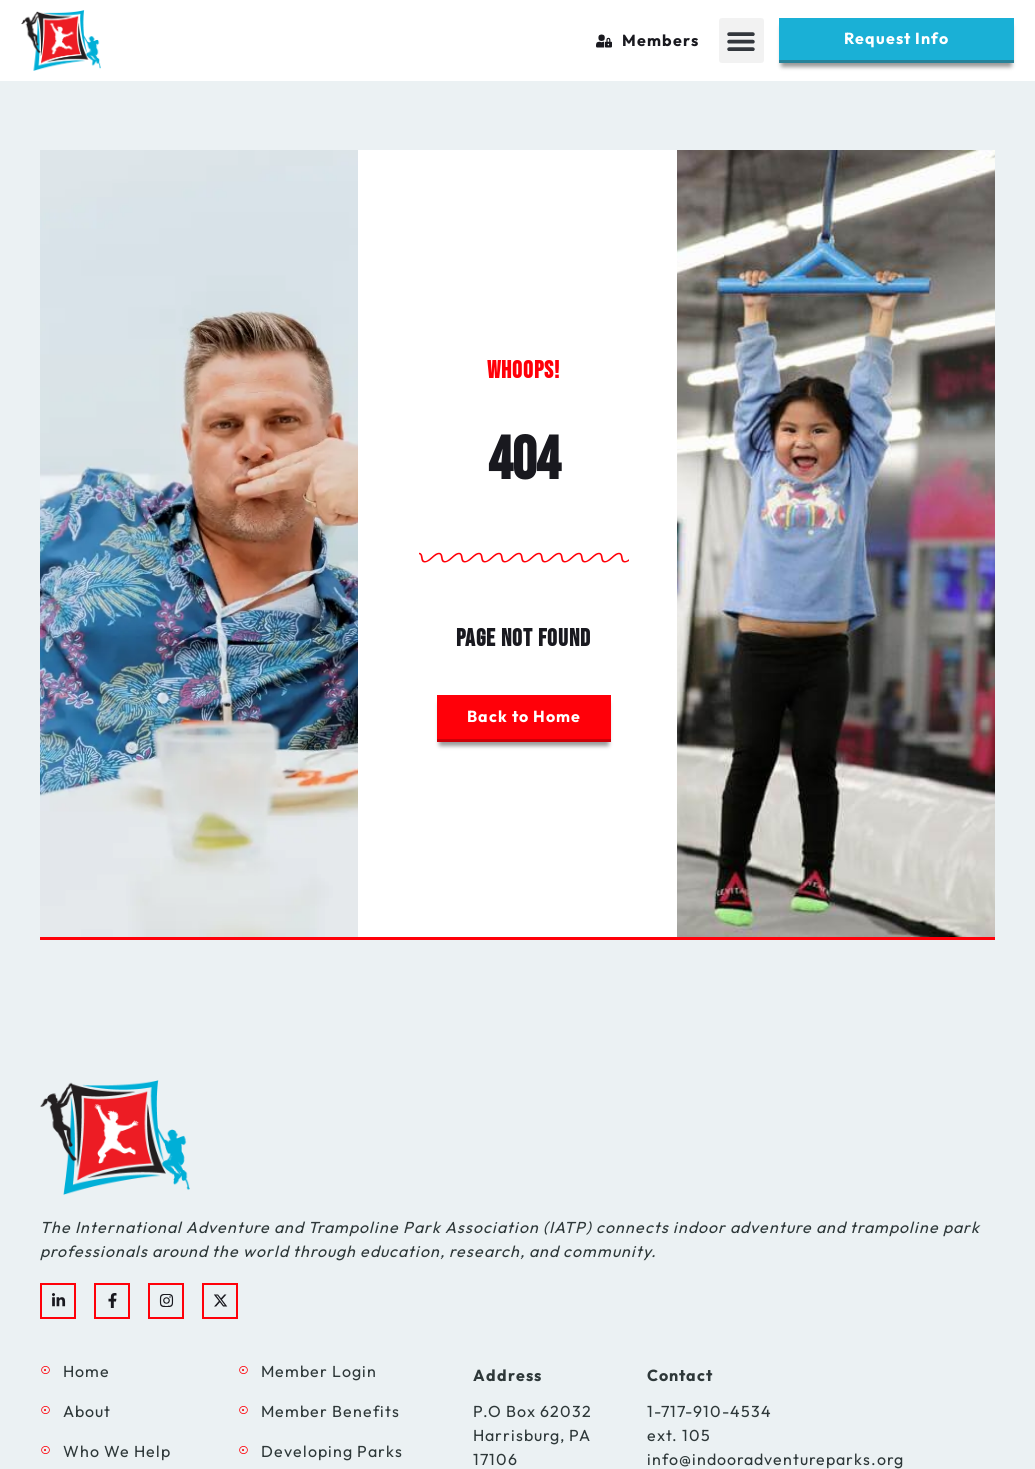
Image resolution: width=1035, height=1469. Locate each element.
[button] (741, 40)
